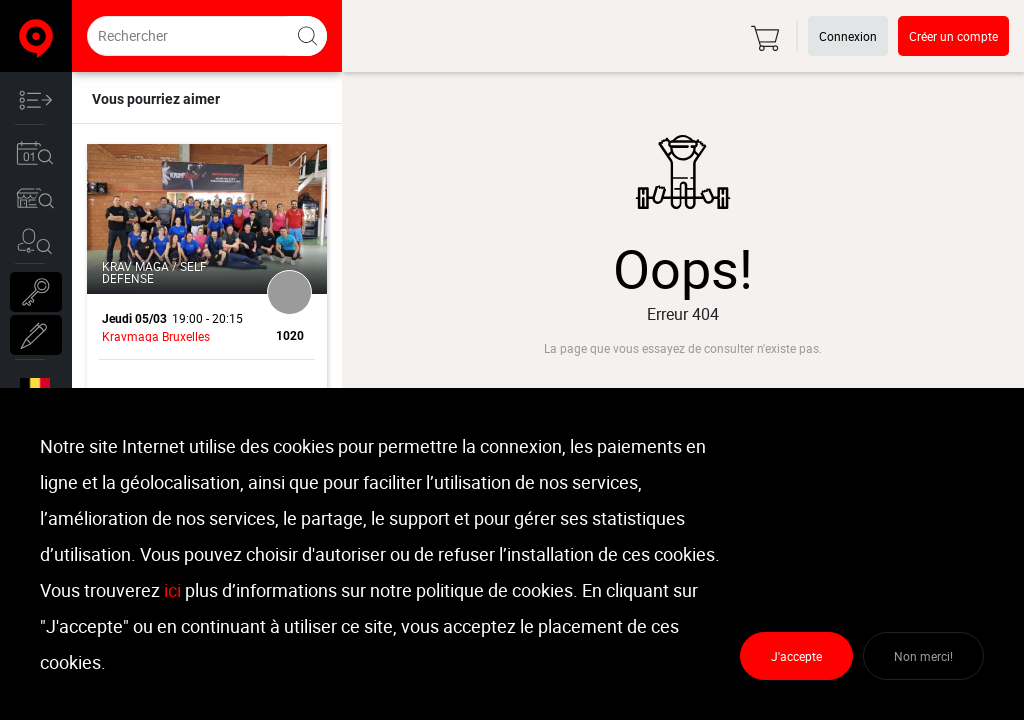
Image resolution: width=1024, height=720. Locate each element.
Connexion (848, 36)
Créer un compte (953, 36)
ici (172, 590)
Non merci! (923, 656)
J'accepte (796, 656)
